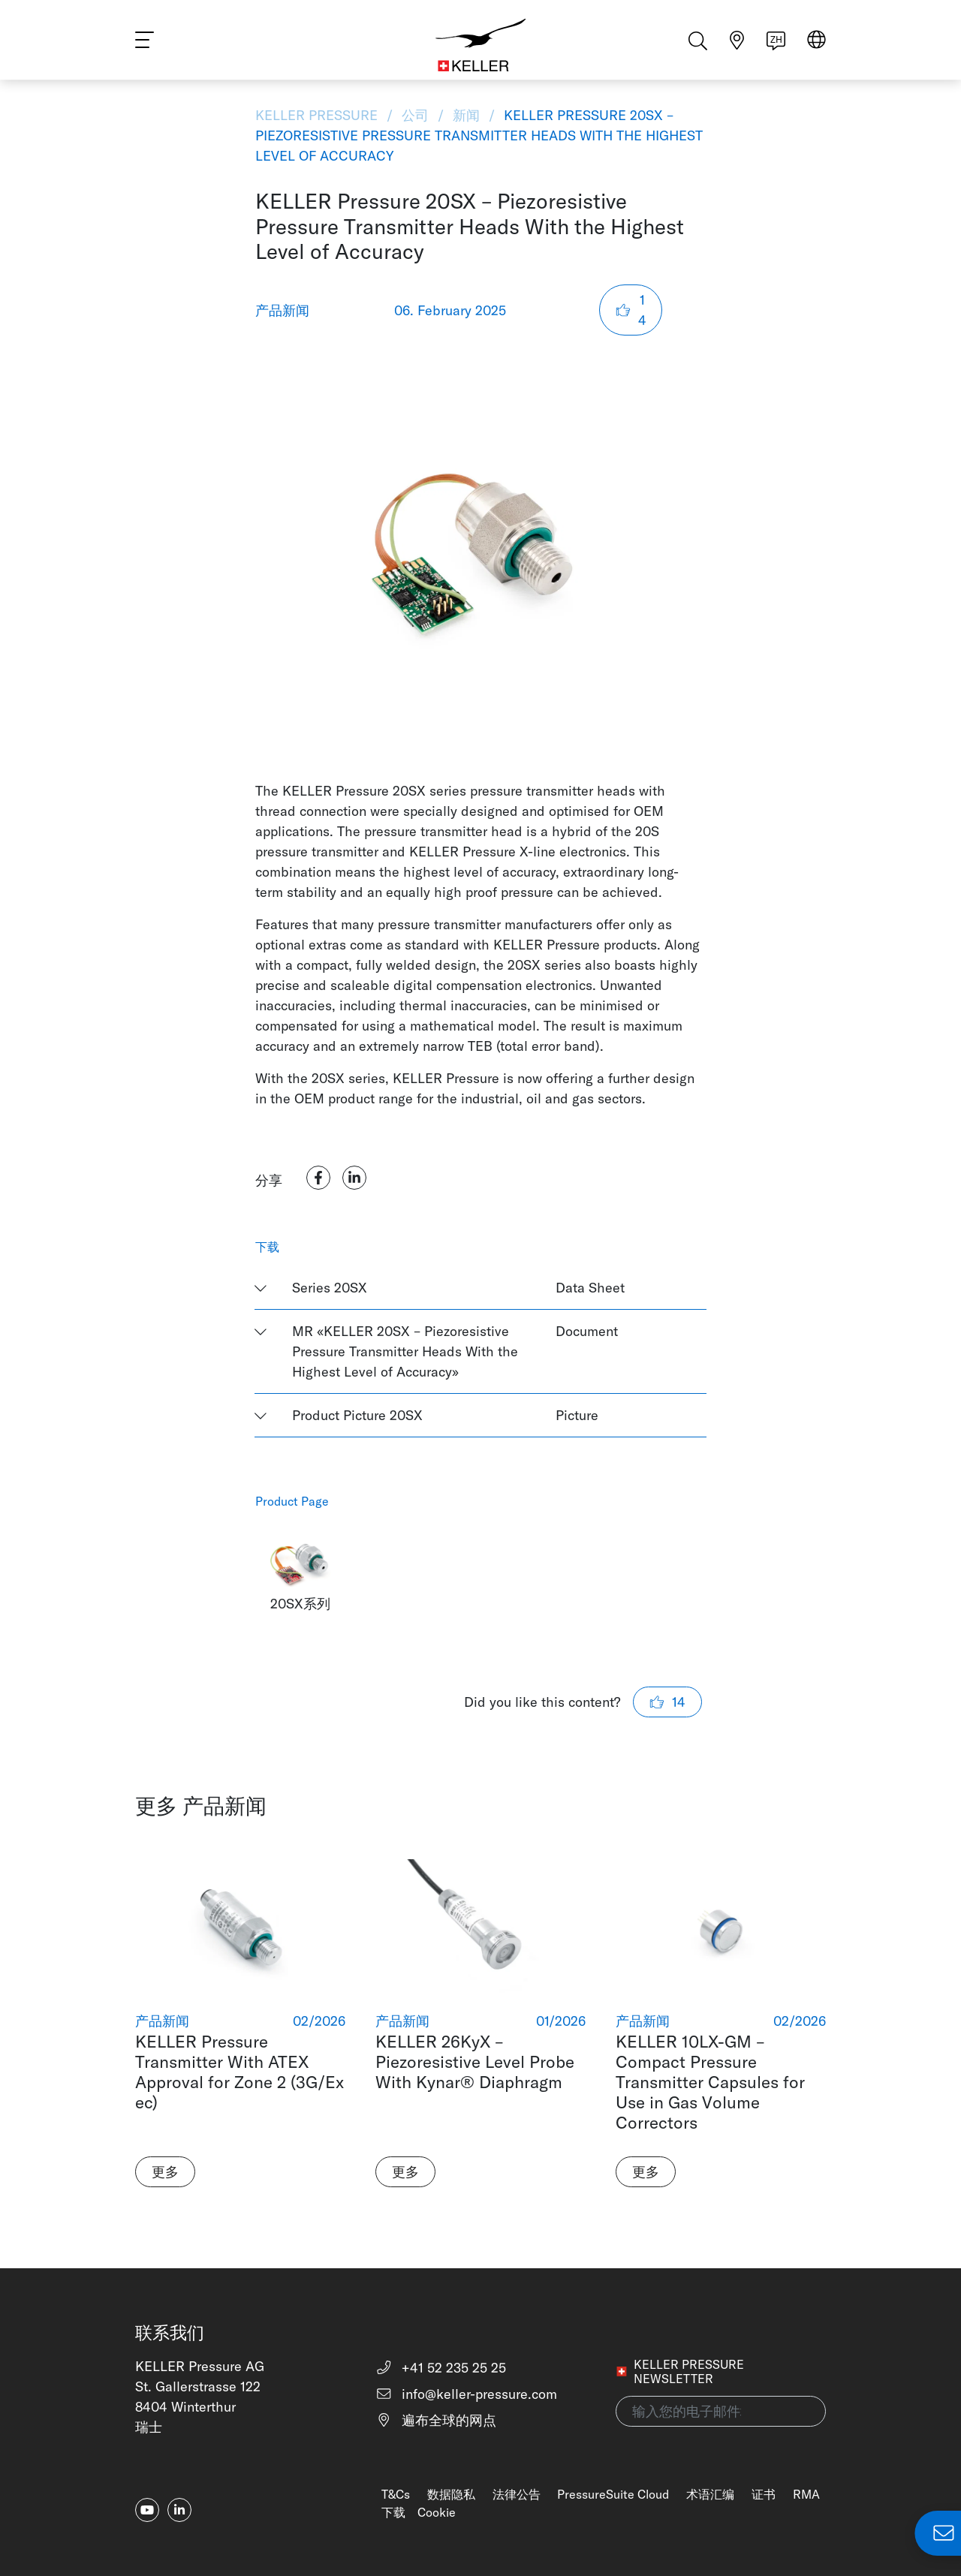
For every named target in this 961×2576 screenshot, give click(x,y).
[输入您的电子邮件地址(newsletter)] (721, 2411)
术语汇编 (710, 2494)
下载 (393, 2512)
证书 (764, 2494)
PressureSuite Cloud (613, 2494)
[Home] (481, 45)
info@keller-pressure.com (466, 2394)
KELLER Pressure (318, 115)
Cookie (436, 2512)
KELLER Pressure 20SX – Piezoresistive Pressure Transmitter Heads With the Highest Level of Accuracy (479, 135)
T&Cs (395, 2494)
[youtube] (147, 2510)
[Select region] (816, 46)
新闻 (466, 115)
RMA (806, 2494)
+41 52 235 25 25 (441, 2367)
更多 (165, 2171)
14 (631, 310)
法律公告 (517, 2494)
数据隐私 (451, 2494)
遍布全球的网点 (436, 2420)
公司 (415, 115)
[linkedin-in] (179, 2510)
